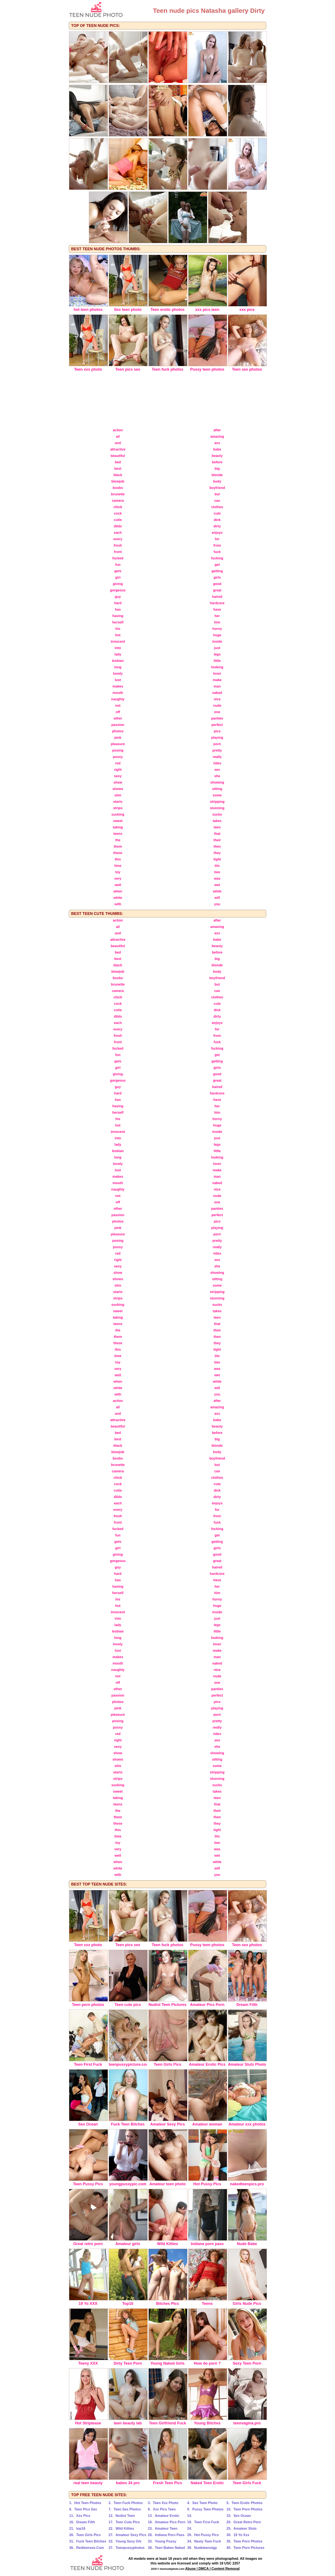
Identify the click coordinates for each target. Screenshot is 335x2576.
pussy (118, 757)
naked (217, 693)
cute (217, 513)
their (217, 840)
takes (217, 821)
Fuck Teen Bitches (91, 2541)
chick (117, 507)
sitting (217, 789)
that (217, 833)
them (118, 846)
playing (217, 737)
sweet (117, 821)
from (217, 545)
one (217, 712)
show (117, 782)
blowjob (117, 481)
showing (217, 782)
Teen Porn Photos (248, 2509)
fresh (118, 545)
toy (117, 872)
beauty (217, 456)
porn (217, 744)
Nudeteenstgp (205, 2548)
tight (217, 859)
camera (118, 500)
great (217, 590)
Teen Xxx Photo (165, 2503)
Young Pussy (165, 2541)
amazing (217, 436)
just (217, 648)
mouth (118, 693)
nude (217, 705)
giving (118, 584)
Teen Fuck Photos (128, 2503)
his (117, 628)
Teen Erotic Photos (247, 2503)
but (217, 494)
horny (217, 628)
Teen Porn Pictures (249, 2548)
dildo (118, 526)
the (117, 840)
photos (117, 731)
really (217, 757)
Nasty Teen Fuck (207, 2541)
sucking (117, 814)
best (117, 468)
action (118, 430)
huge (217, 635)
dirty (217, 526)
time (117, 865)
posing (117, 750)
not (117, 705)
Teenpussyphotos (130, 2548)
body (217, 481)
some (217, 795)
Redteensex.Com (90, 2548)
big (217, 468)
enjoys (217, 532)
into (118, 648)
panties (217, 718)
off (118, 712)
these (117, 853)
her (217, 616)
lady (117, 654)
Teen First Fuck (206, 2522)
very (117, 878)
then (217, 846)
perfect (217, 725)
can (217, 500)
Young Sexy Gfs (129, 2541)
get (217, 564)
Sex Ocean (242, 2515)
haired (217, 596)
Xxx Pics (83, 2515)
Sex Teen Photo (205, 2503)
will (217, 898)
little (217, 661)
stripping (217, 801)
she (217, 776)
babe (217, 449)
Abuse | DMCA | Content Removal (212, 2568)
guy (118, 596)
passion (117, 725)
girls (217, 577)
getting (217, 571)
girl (117, 577)
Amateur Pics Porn (170, 2522)
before (217, 462)
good (217, 584)
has (118, 609)
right (118, 769)
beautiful (118, 456)
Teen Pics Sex (85, 2509)
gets (117, 571)
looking (217, 667)
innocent (118, 641)
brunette (118, 494)
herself (117, 622)
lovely (118, 673)
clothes (217, 507)
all (118, 436)
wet (217, 885)
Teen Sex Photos (127, 2509)
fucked (117, 558)
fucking (217, 558)
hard (118, 603)
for (217, 539)
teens (117, 833)
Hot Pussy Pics (206, 2535)
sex (217, 769)
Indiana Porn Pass (170, 2535)
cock (118, 513)
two (217, 872)
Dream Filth (85, 2522)
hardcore (217, 603)
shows (118, 789)
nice (217, 699)
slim (117, 795)
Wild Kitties (125, 2528)
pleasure (118, 744)
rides (217, 763)
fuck (217, 552)
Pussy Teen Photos (207, 2509)
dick (217, 520)
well (118, 885)
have (217, 609)
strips (118, 808)
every (117, 539)
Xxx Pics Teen (164, 2509)
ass (217, 443)
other (118, 718)
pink (117, 737)
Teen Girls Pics (88, 2535)
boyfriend (217, 488)
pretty (217, 750)
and (118, 443)
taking (118, 827)
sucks (217, 814)
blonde (217, 475)
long (118, 667)
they (217, 853)
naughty (117, 699)
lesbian (118, 661)
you (217, 904)
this (118, 859)
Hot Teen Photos (87, 2503)
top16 (80, 2528)
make (217, 680)
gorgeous (118, 590)
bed (118, 462)
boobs (118, 488)
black (117, 475)
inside (217, 641)
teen (217, 827)
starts (118, 801)
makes (118, 686)
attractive (117, 449)
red (117, 763)
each (118, 532)
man (217, 686)
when (117, 891)
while (217, 891)
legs (217, 654)
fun (117, 564)
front (118, 552)
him (217, 622)
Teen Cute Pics (128, 2522)
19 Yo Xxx (241, 2535)
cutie (118, 520)
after (217, 430)
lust (118, 680)
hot (117, 635)
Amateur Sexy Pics (131, 2535)
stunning (217, 808)
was (217, 878)
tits (217, 865)
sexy (118, 776)
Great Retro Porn (247, 2522)
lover (217, 673)
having (117, 616)
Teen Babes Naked (170, 2548)
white (117, 898)
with (118, 904)
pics (217, 731)
